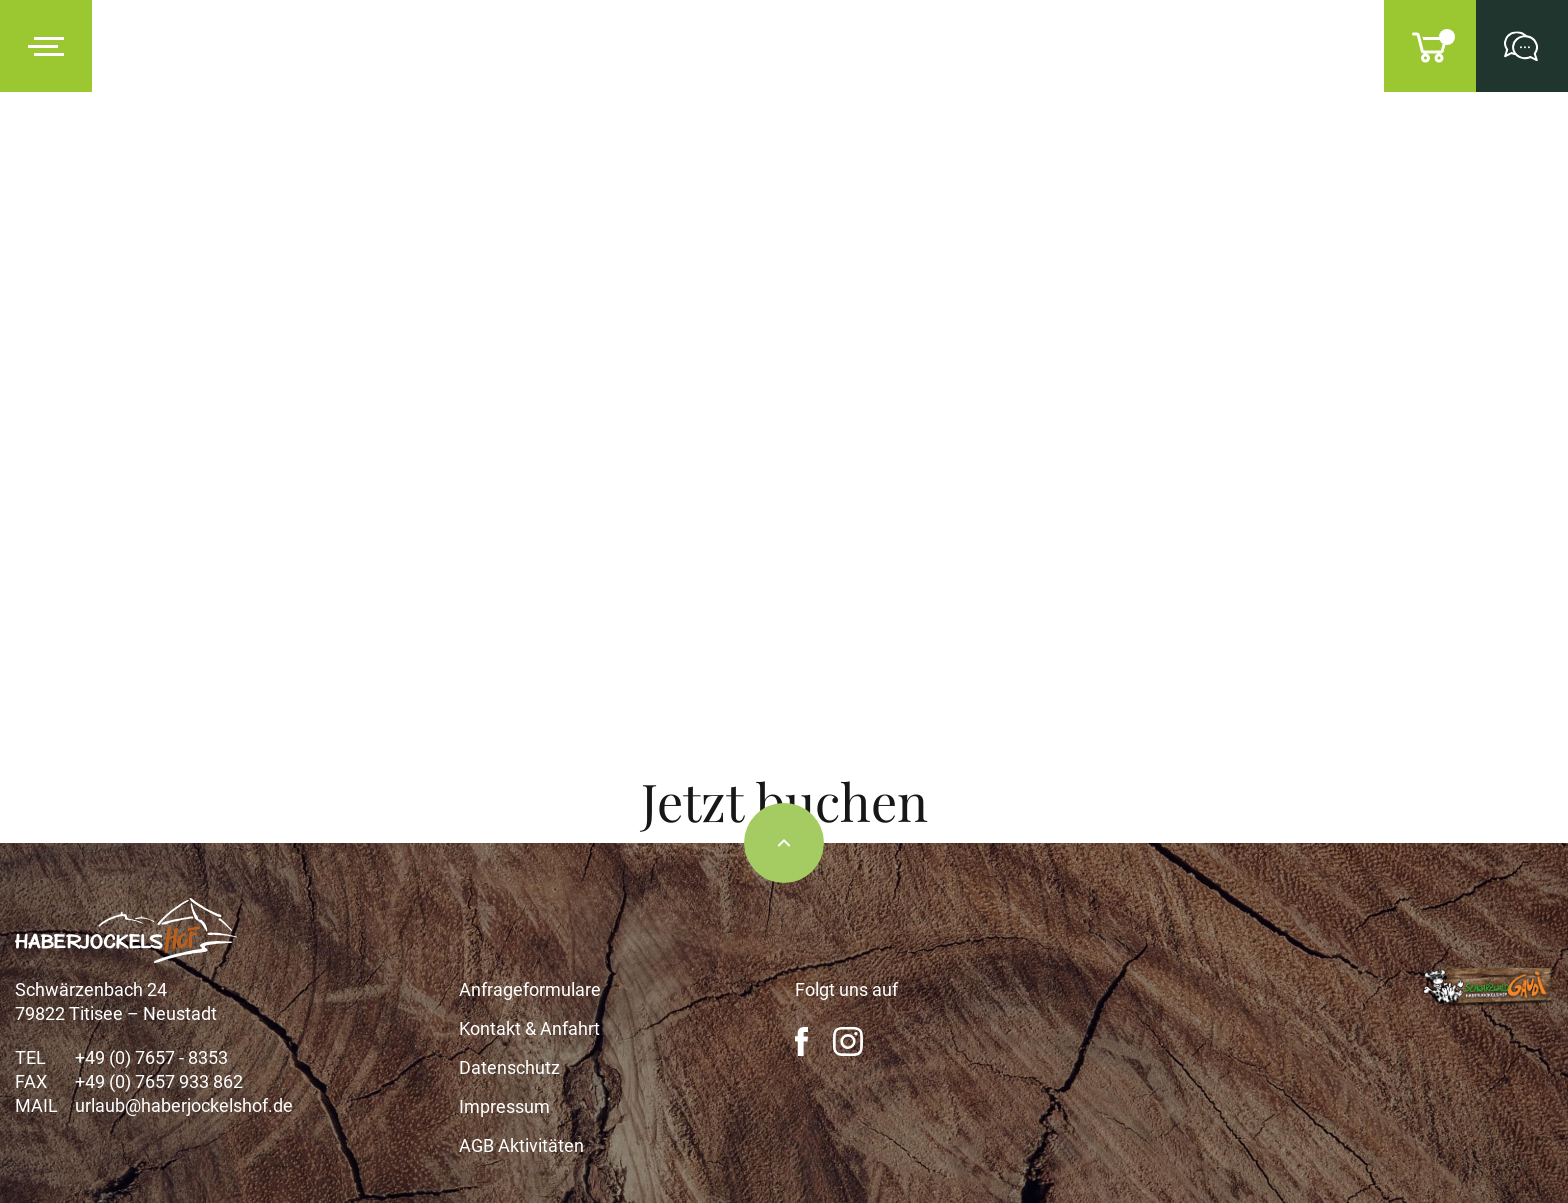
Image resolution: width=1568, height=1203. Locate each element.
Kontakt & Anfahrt (529, 1028)
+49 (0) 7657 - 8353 (151, 1057)
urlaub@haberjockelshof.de (184, 1105)
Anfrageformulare (530, 989)
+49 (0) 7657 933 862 (159, 1081)
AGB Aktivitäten (521, 1145)
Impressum (504, 1106)
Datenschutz (509, 1067)
